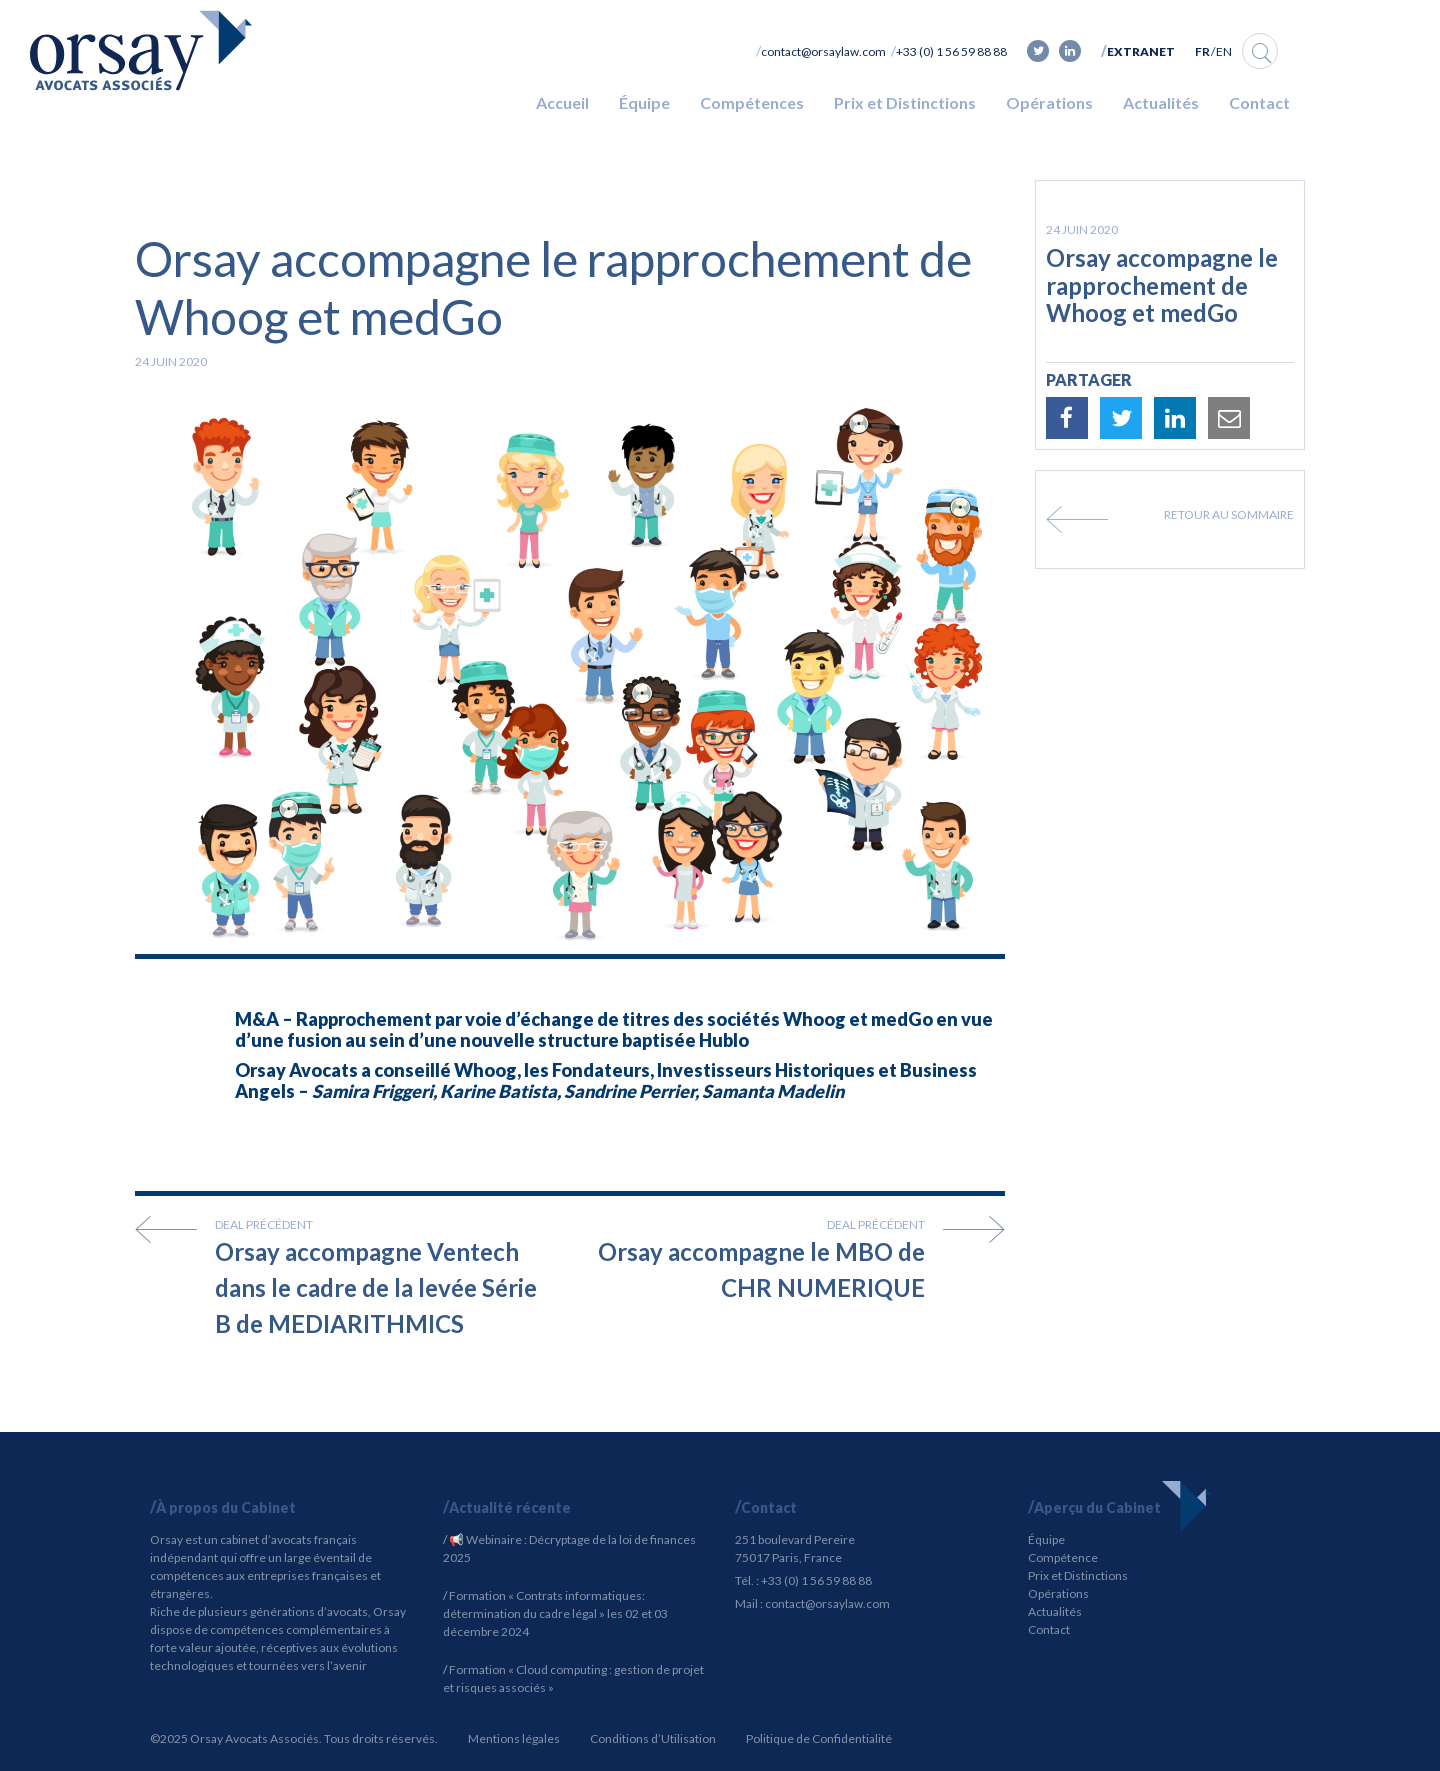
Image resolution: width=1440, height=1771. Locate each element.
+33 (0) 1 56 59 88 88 (951, 51)
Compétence (1063, 1557)
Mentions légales (514, 1738)
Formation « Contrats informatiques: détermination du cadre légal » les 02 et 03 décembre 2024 (555, 1613)
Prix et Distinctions (905, 102)
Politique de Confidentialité (819, 1738)
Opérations (1049, 102)
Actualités (1161, 102)
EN (1224, 51)
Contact (1259, 102)
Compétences (752, 102)
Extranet (1141, 51)
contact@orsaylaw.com (823, 51)
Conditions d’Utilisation (653, 1738)
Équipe (644, 102)
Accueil (562, 102)
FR (1202, 51)
